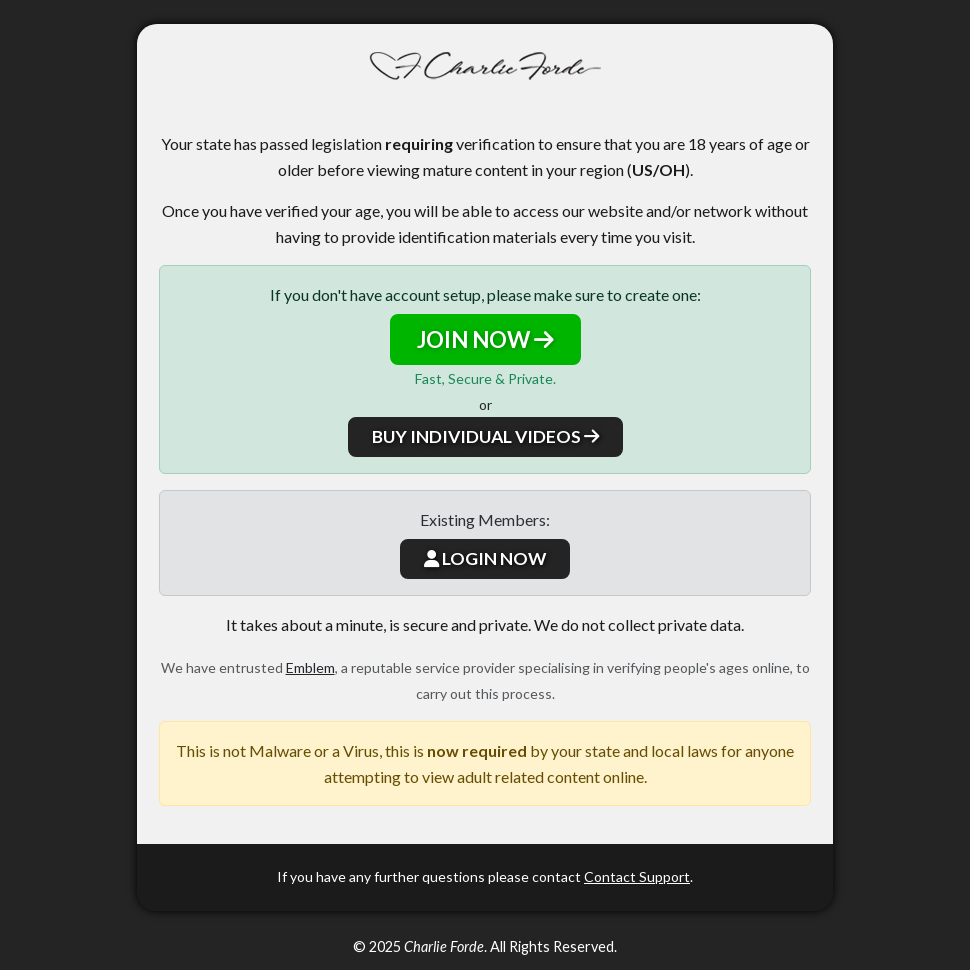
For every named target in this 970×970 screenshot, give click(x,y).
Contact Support (637, 876)
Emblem (310, 667)
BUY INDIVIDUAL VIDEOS (485, 436)
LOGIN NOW (485, 558)
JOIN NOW (485, 339)
